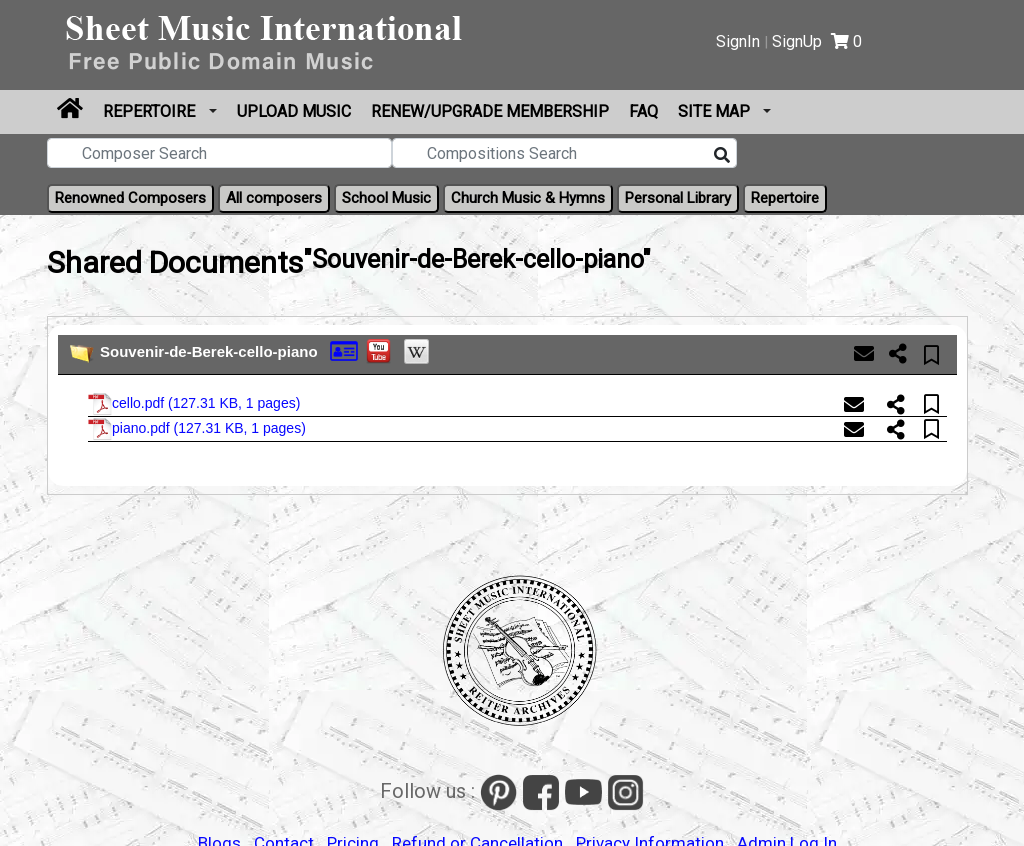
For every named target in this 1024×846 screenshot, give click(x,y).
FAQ (643, 111)
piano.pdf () (197, 429)
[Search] (722, 156)
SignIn (738, 41)
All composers (274, 198)
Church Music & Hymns (528, 198)
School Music (386, 198)
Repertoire (151, 111)
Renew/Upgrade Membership (490, 111)
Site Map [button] (716, 111)
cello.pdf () (194, 404)
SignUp (797, 41)
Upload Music (294, 111)
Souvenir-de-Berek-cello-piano (209, 351)
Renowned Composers (130, 198)
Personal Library (678, 198)
